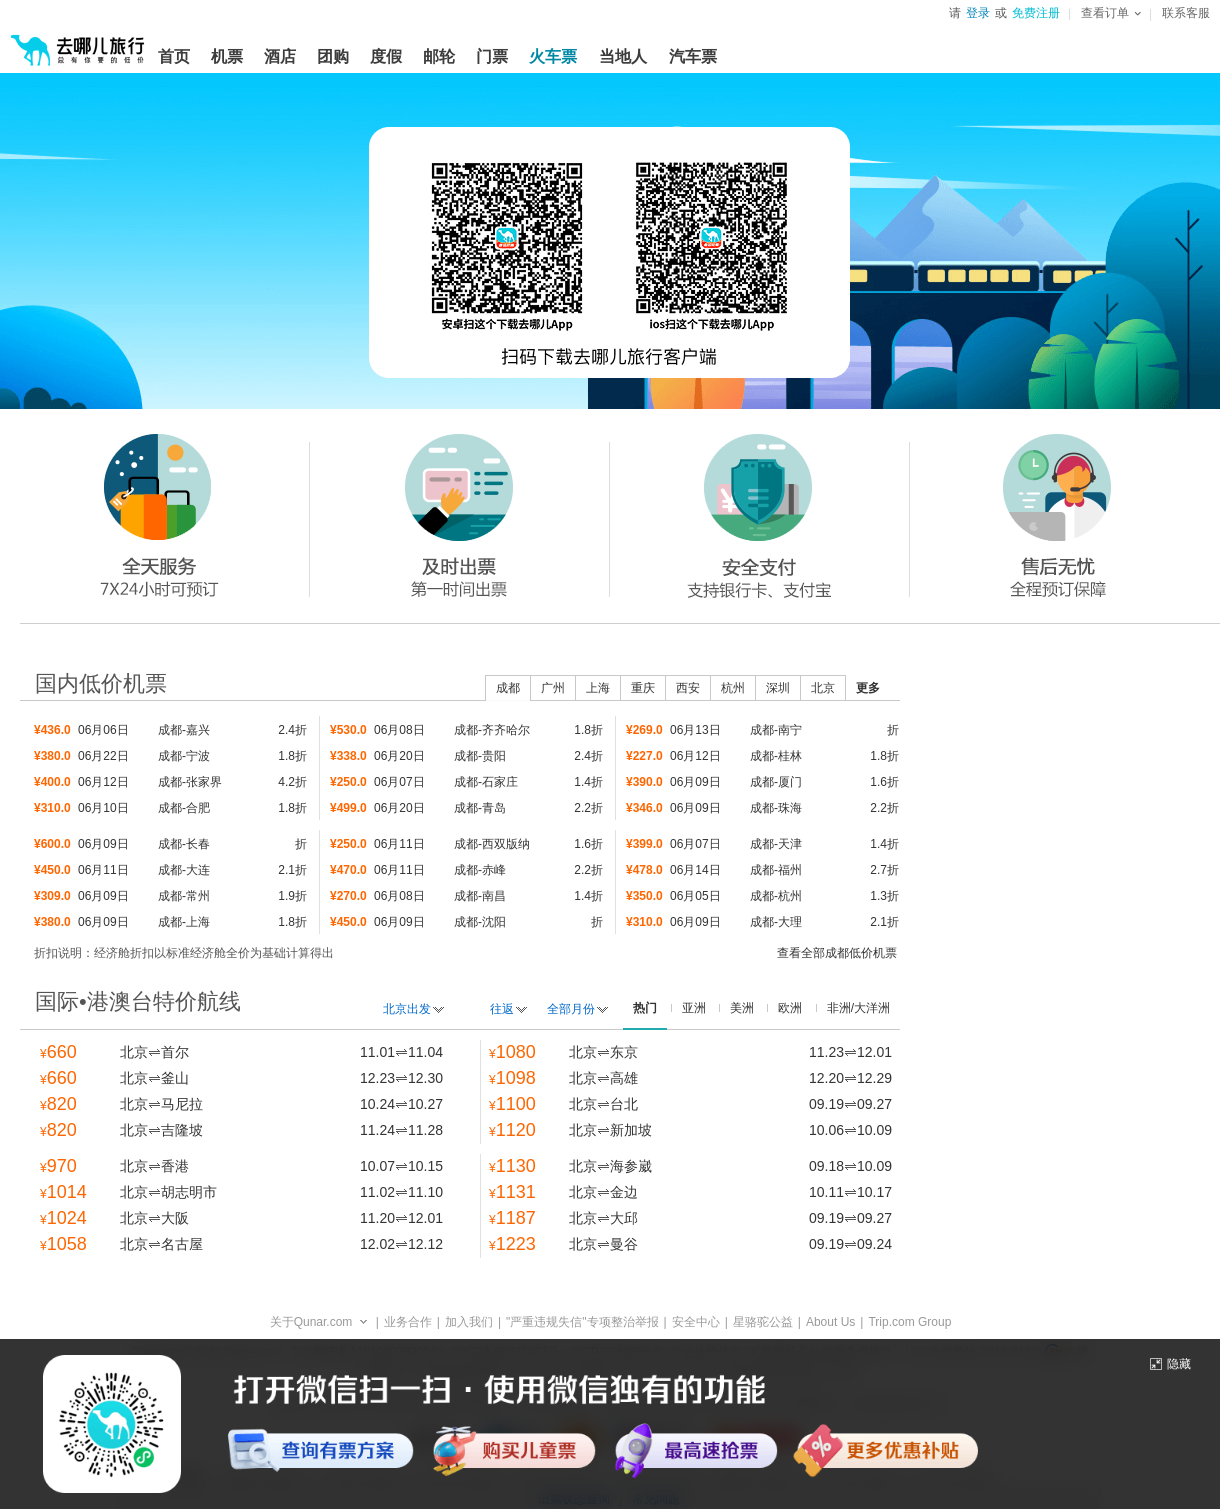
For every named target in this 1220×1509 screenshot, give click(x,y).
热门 (645, 1008)
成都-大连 (170, 870)
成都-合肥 (170, 808)
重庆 (643, 688)
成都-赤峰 (466, 870)
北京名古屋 (257, 1244)
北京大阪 (257, 1218)
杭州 (733, 688)
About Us (830, 1322)
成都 (508, 688)
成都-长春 (170, 844)
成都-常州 (170, 896)
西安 (688, 688)
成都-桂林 (762, 756)
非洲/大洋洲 (858, 1008)
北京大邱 (706, 1218)
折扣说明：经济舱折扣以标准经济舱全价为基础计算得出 (184, 953)
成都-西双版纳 (466, 844)
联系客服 (1186, 13)
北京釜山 (257, 1078)
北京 (823, 688)
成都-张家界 (170, 782)
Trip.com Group (909, 1322)
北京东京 (706, 1052)
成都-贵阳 (466, 756)
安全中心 (696, 1322)
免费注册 (1036, 13)
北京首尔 (257, 1052)
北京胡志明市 (257, 1192)
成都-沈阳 (466, 922)
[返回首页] (78, 42)
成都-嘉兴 (170, 730)
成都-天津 (762, 844)
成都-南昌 (466, 896)
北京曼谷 (706, 1244)
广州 (553, 688)
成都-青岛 (466, 808)
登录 (978, 13)
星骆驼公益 (763, 1322)
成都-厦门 (762, 782)
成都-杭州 (762, 896)
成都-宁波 (170, 756)
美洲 (742, 1008)
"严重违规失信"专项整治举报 (582, 1322)
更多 (868, 688)
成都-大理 (762, 922)
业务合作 (408, 1322)
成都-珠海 (762, 808)
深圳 (778, 688)
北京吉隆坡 (257, 1130)
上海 (598, 688)
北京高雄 (706, 1078)
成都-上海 (170, 922)
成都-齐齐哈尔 (466, 730)
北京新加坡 (706, 1130)
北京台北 (706, 1104)
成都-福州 (762, 870)
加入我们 (469, 1322)
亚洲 (694, 1008)
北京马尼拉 (257, 1104)
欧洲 (790, 1008)
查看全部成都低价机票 (837, 953)
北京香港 (257, 1166)
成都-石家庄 (466, 782)
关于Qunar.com (311, 1322)
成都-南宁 (762, 730)
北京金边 (706, 1192)
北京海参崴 (706, 1166)
